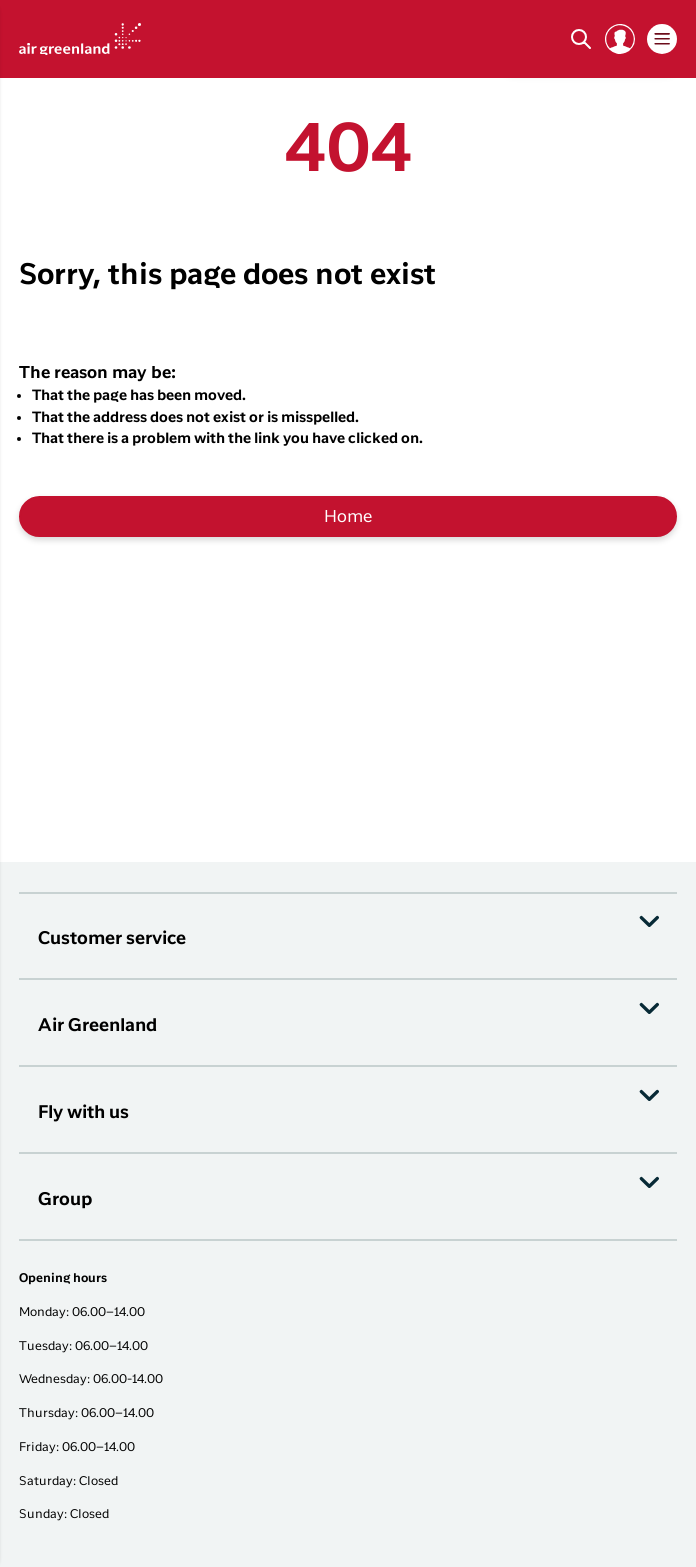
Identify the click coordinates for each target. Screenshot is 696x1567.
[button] (620, 39)
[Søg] (581, 39)
